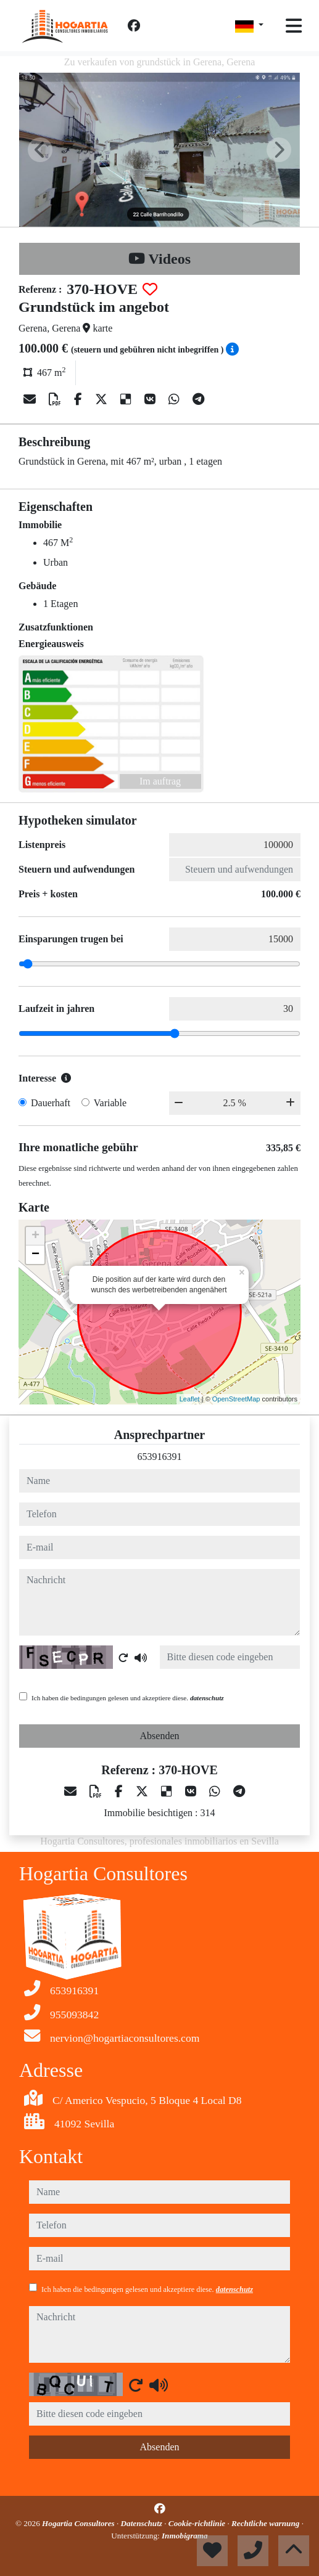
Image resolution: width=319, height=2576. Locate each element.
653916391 (160, 1456)
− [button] (35, 1254)
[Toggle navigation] (293, 26)
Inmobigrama (185, 2535)
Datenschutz (143, 2523)
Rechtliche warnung (266, 2523)
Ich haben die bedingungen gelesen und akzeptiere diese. (127, 1698)
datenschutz (207, 1698)
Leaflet (190, 1399)
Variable (110, 1103)
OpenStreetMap (236, 1399)
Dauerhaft (50, 1103)
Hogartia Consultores (79, 2523)
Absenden (160, 1735)
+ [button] (35, 1236)
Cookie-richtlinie (198, 2523)
